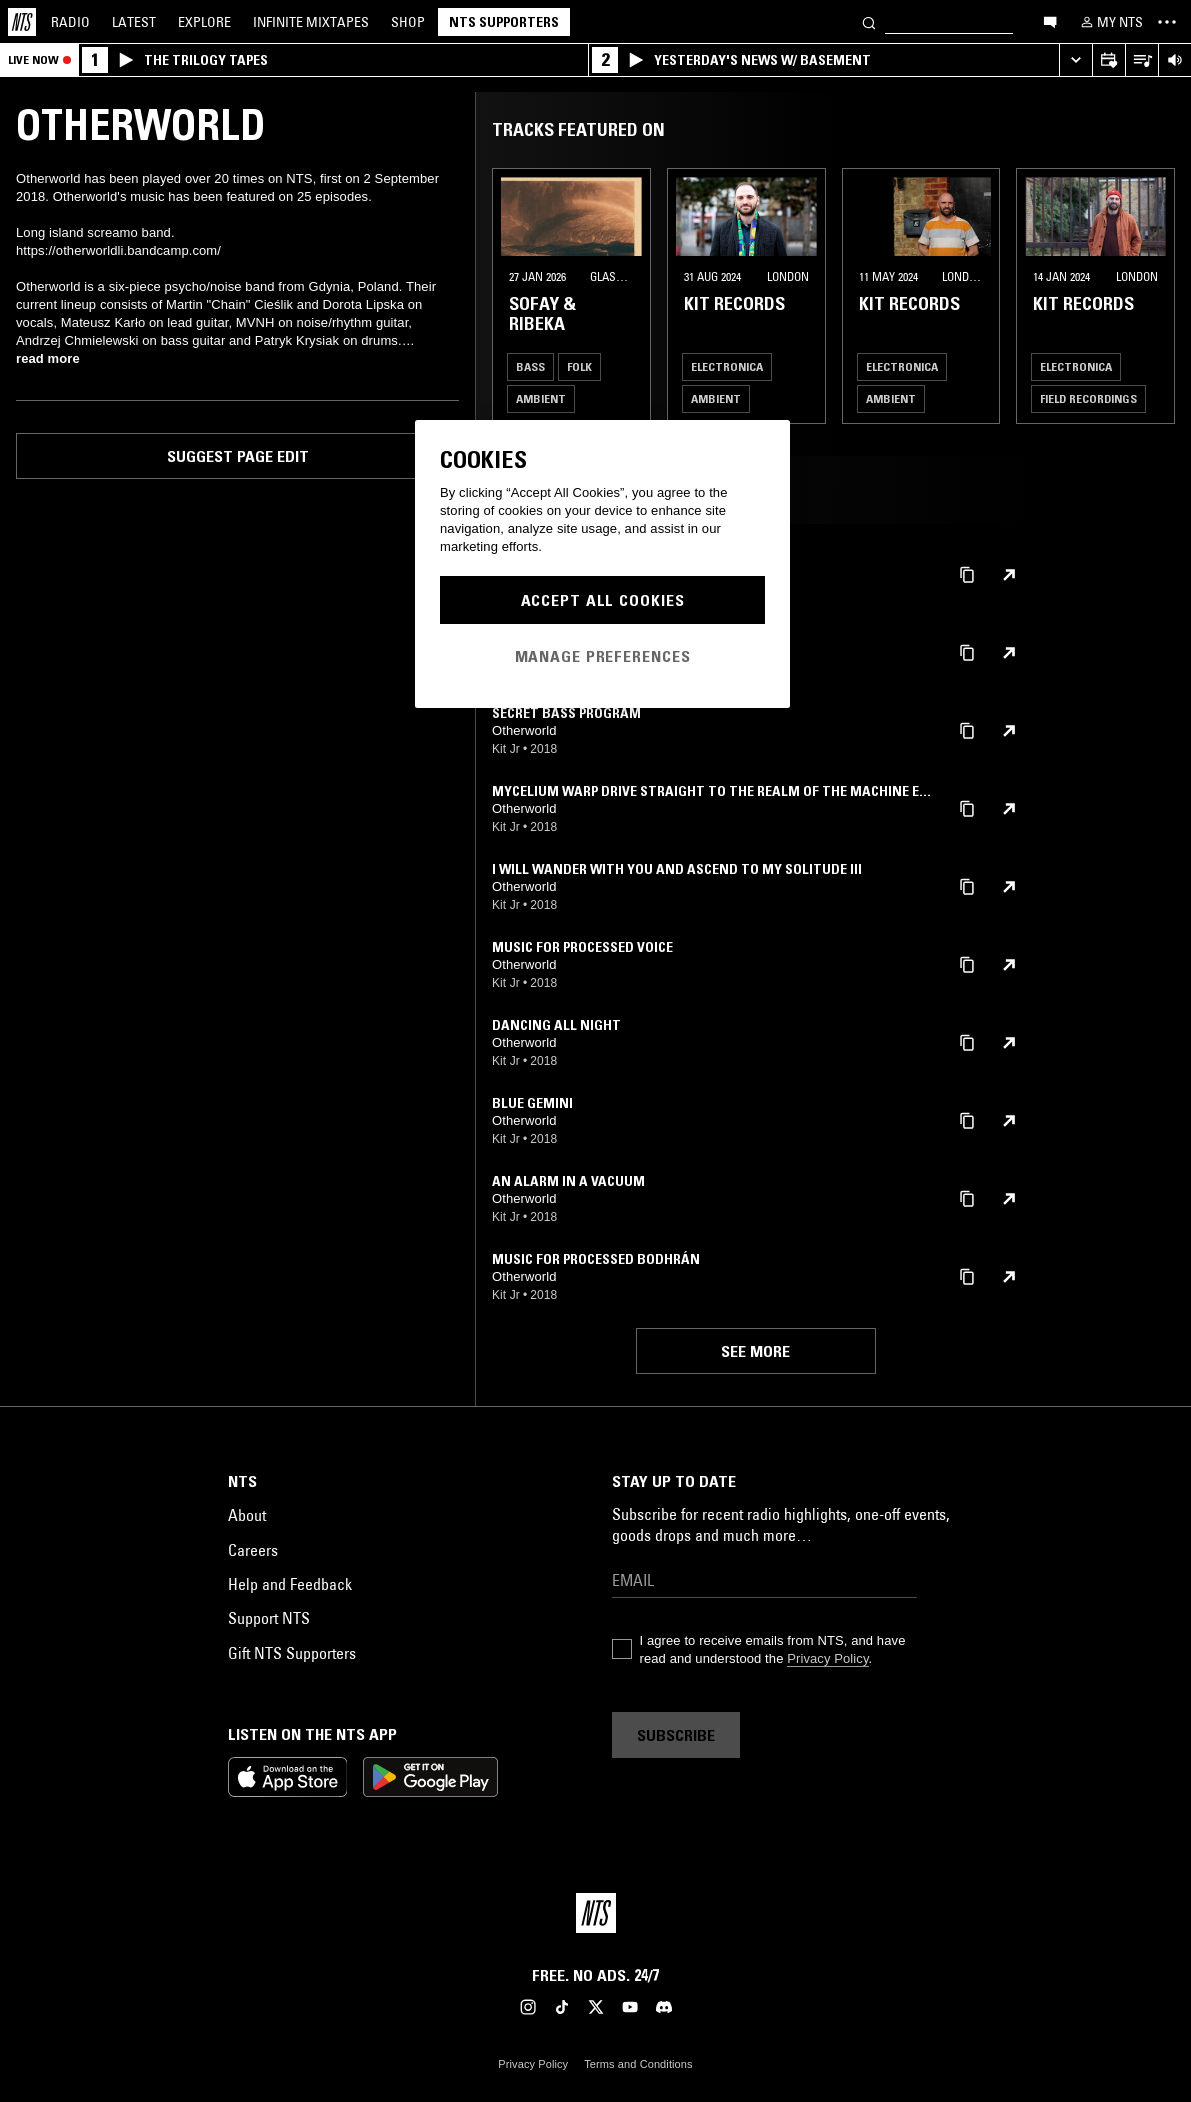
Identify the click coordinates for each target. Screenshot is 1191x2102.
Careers (253, 1550)
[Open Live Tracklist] (1141, 60)
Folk (579, 366)
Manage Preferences (603, 656)
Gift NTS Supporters (292, 1653)
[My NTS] (1110, 22)
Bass (530, 366)
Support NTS (269, 1618)
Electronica (727, 366)
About (247, 1515)
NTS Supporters (504, 22)
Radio (70, 22)
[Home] (22, 22)
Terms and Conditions (638, 2064)
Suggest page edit (238, 456)
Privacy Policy (827, 1658)
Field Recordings (1088, 398)
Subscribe (676, 1735)
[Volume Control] (1174, 60)
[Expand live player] (1075, 60)
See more (755, 1351)
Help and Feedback (290, 1584)
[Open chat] (1050, 21)
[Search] (869, 21)
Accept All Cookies (603, 600)
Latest (134, 22)
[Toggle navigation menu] (1167, 22)
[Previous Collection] (1153, 296)
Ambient (541, 398)
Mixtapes (311, 22)
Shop (408, 22)
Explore (204, 22)
